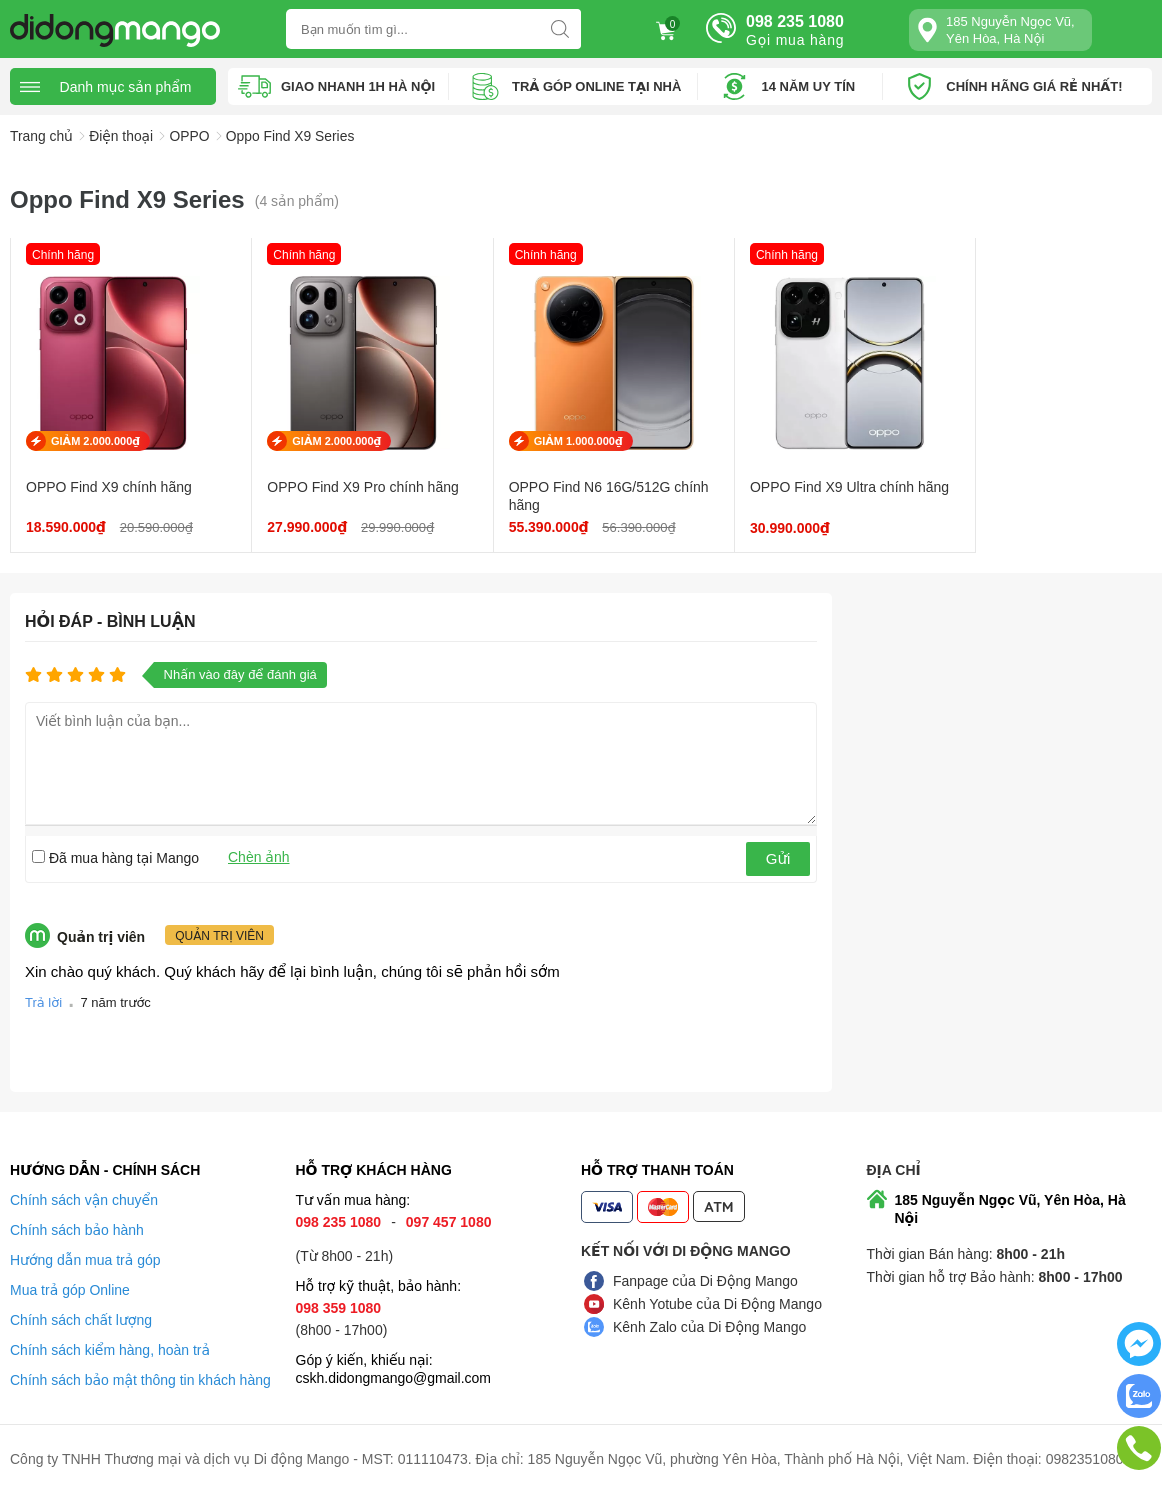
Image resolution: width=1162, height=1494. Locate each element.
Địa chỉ (894, 1171)
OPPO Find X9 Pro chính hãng (349, 488)
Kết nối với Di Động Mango (686, 1252)
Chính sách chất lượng (81, 1321)
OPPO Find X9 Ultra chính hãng (793, 497)
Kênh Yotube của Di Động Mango (717, 1305)
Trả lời (43, 1003)
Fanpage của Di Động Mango (705, 1282)
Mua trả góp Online (70, 1291)
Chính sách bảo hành (77, 1231)
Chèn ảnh (259, 858)
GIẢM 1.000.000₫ (551, 442)
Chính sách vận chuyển (84, 1201)
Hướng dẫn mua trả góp (85, 1261)
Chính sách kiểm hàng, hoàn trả (110, 1351)
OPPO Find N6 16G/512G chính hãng (563, 497)
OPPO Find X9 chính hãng (109, 488)
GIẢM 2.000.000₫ (95, 442)
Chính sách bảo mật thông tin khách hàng (140, 1381)
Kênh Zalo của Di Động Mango (709, 1328)
